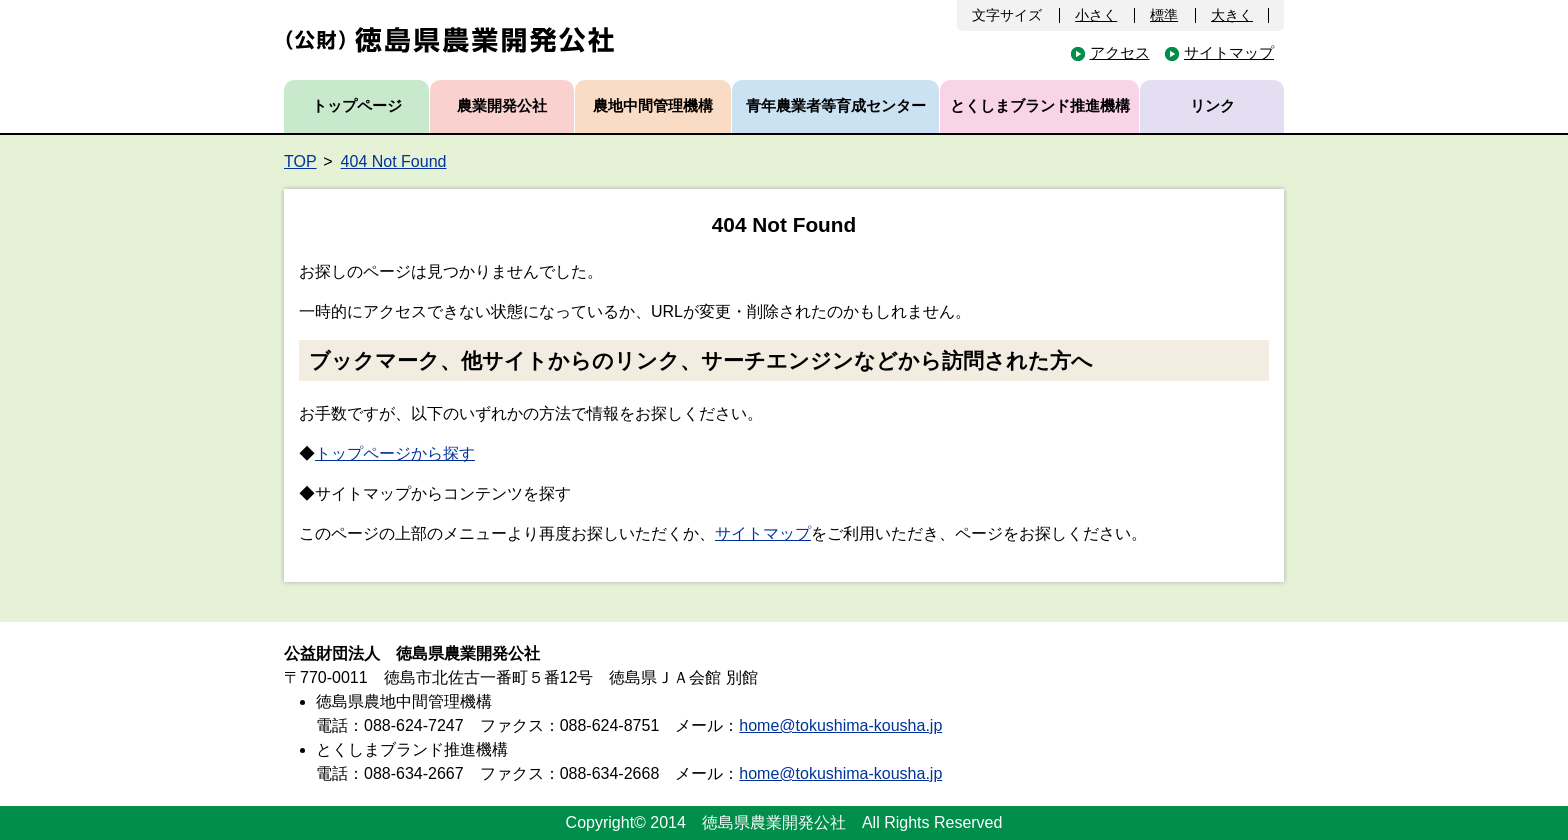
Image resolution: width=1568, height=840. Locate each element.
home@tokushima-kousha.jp (840, 725)
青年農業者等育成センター (836, 105)
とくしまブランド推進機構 (1040, 105)
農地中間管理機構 (653, 105)
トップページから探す (395, 453)
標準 (1164, 15)
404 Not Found (394, 161)
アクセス (1120, 52)
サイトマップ (1229, 52)
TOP (300, 161)
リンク (1212, 105)
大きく (1232, 15)
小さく (1096, 15)
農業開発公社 (502, 105)
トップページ (357, 105)
